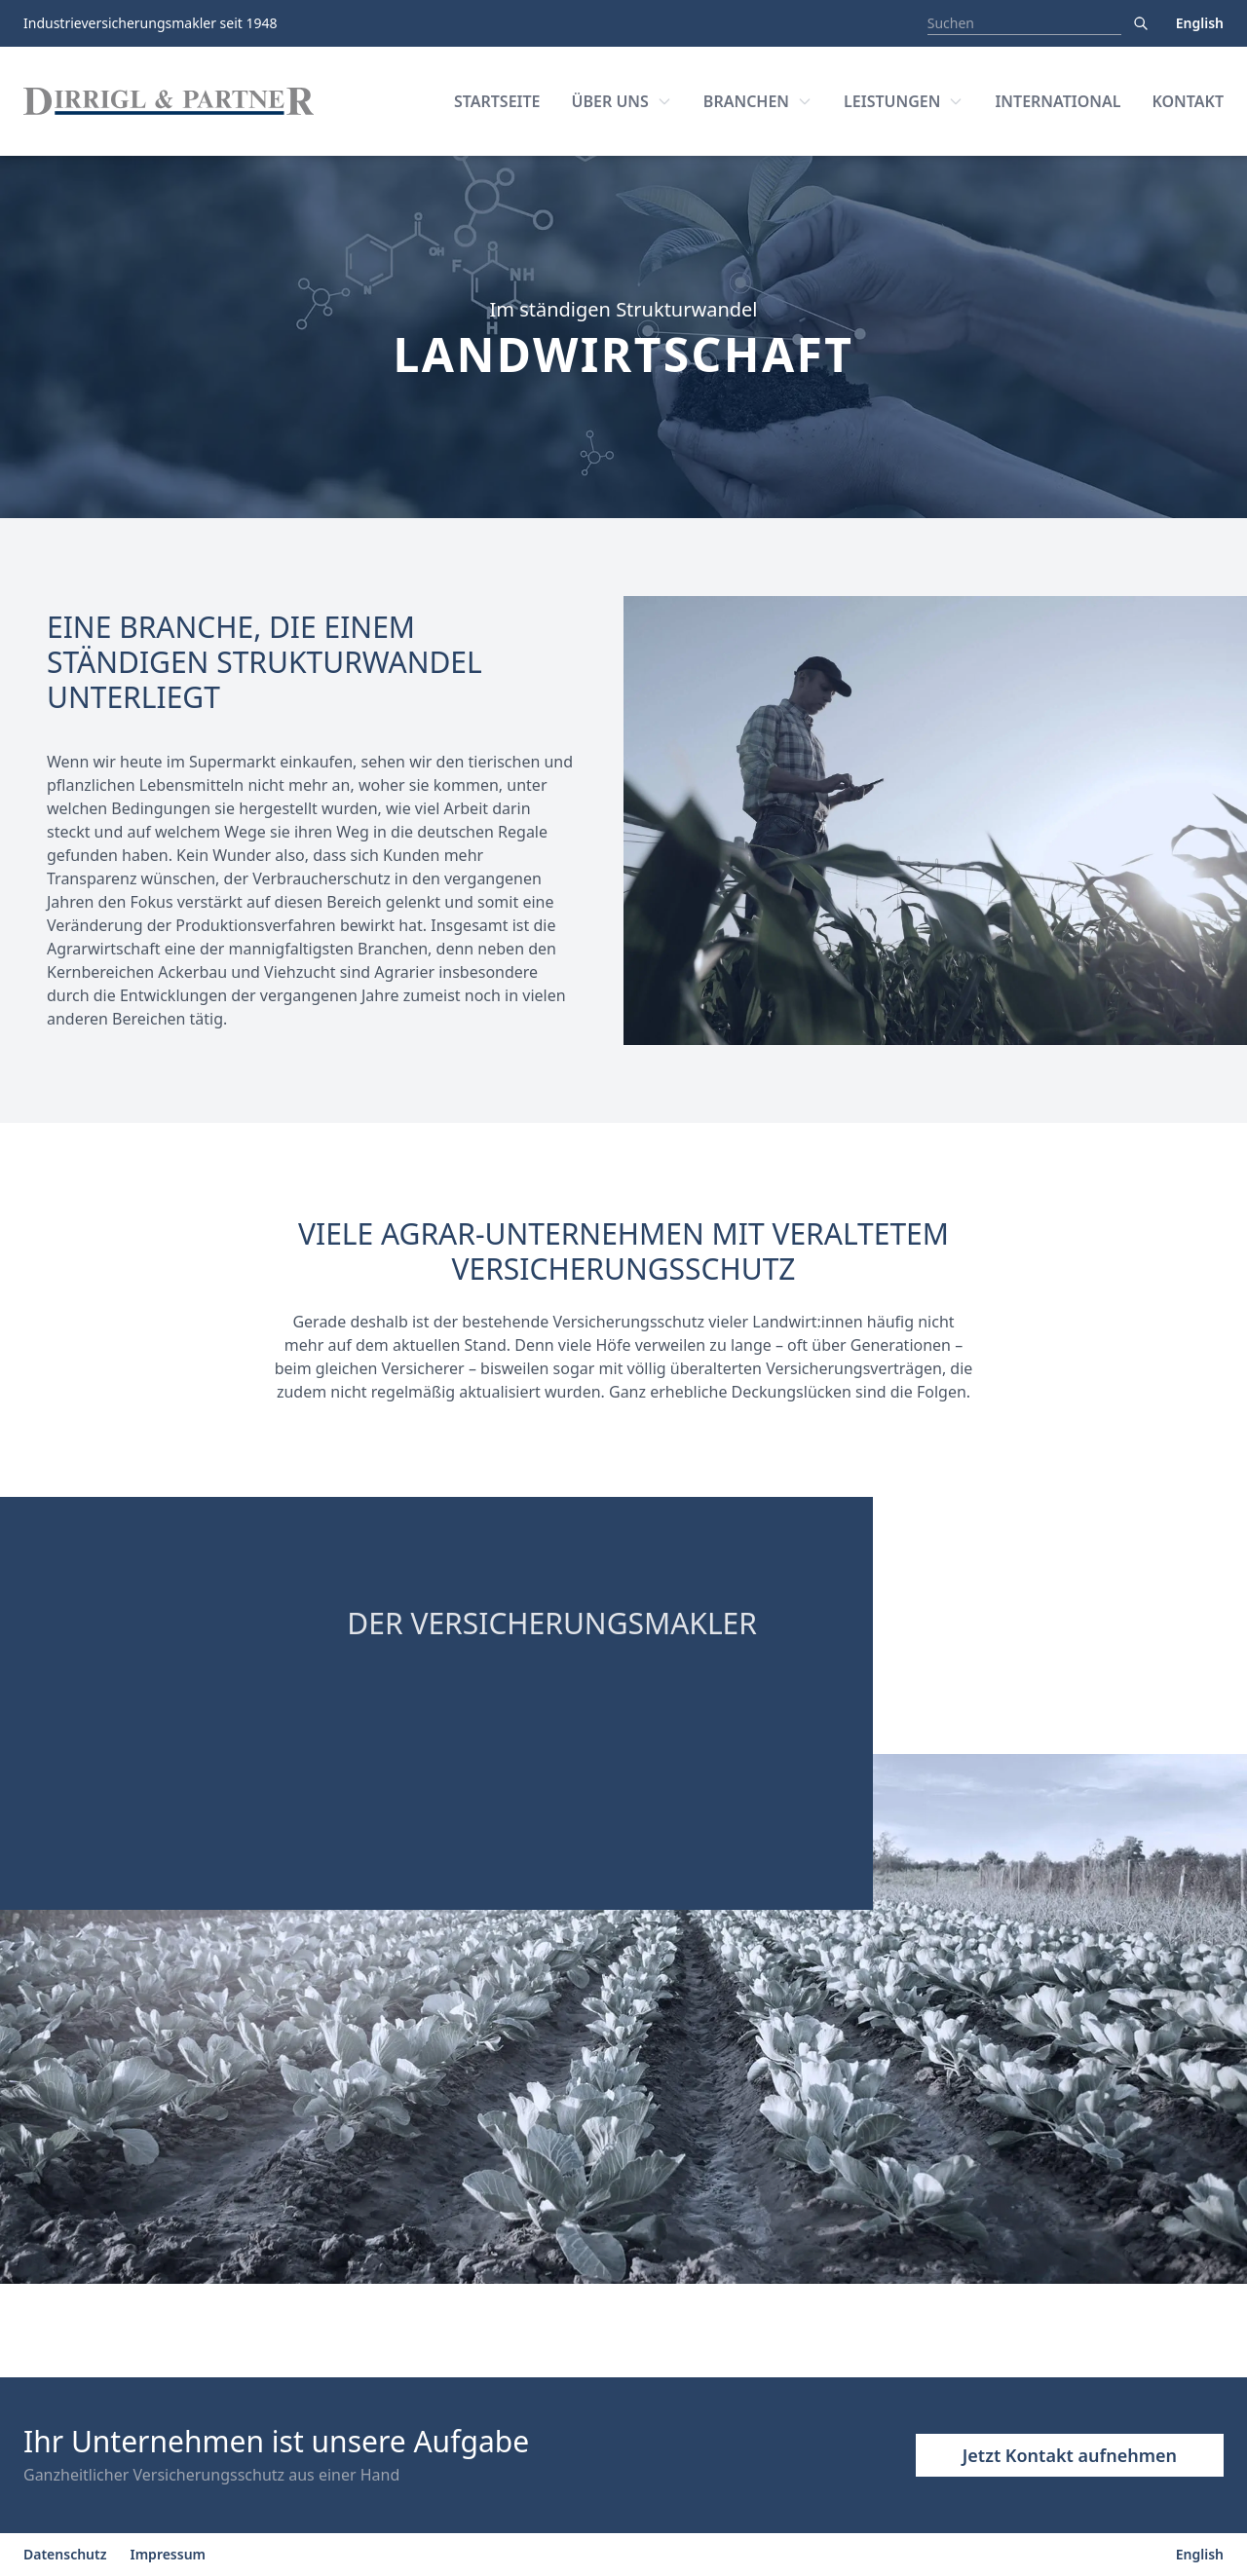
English (1200, 23)
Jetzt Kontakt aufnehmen (1070, 2455)
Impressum (169, 2554)
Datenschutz (65, 2554)
